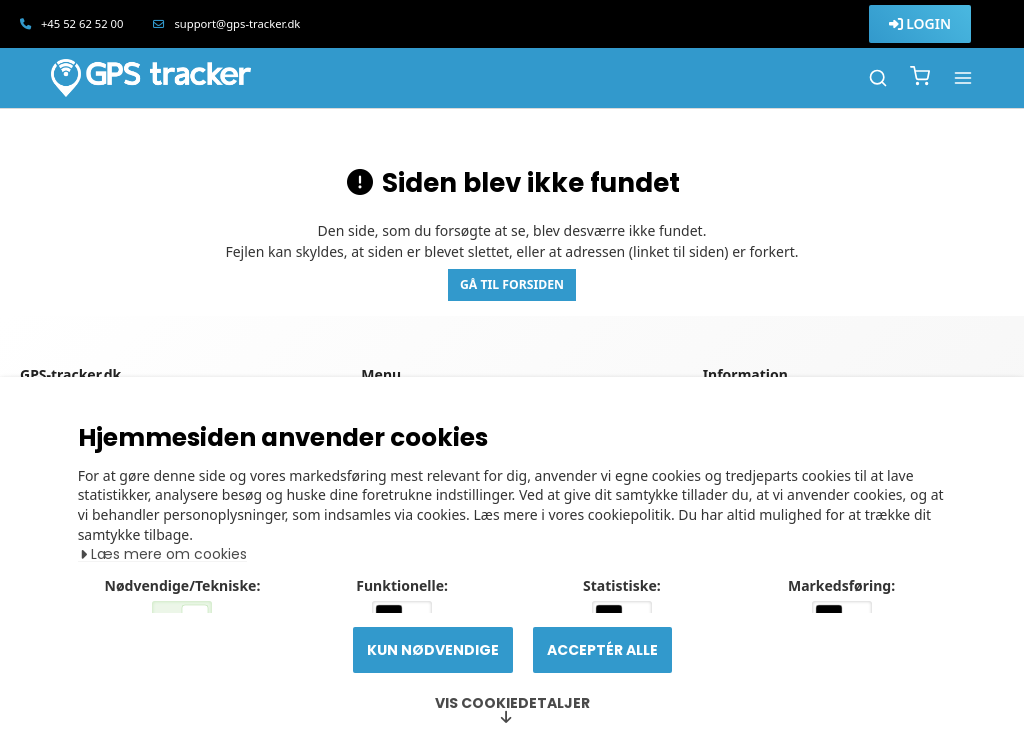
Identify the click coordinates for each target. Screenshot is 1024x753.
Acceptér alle (602, 650)
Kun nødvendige (433, 650)
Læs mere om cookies (165, 488)
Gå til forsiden (512, 284)
